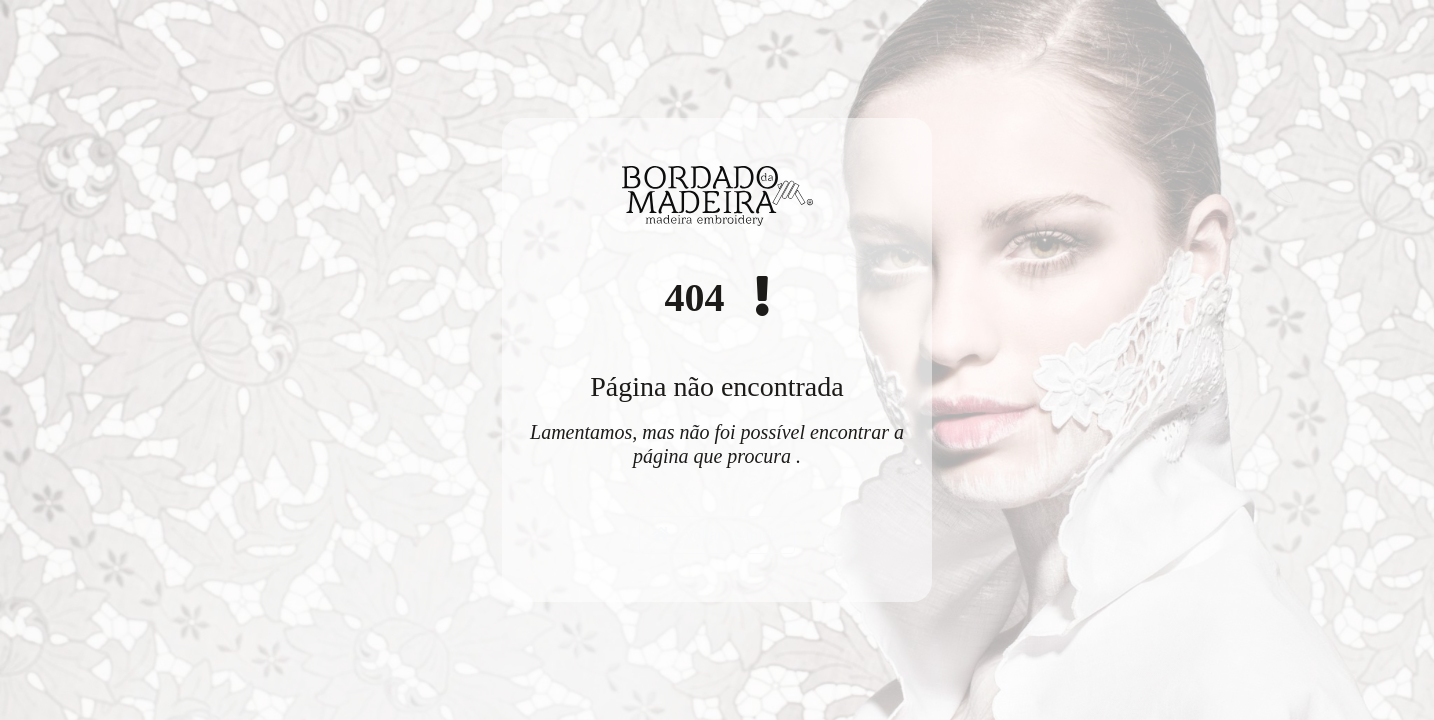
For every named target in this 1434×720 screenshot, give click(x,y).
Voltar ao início (717, 534)
